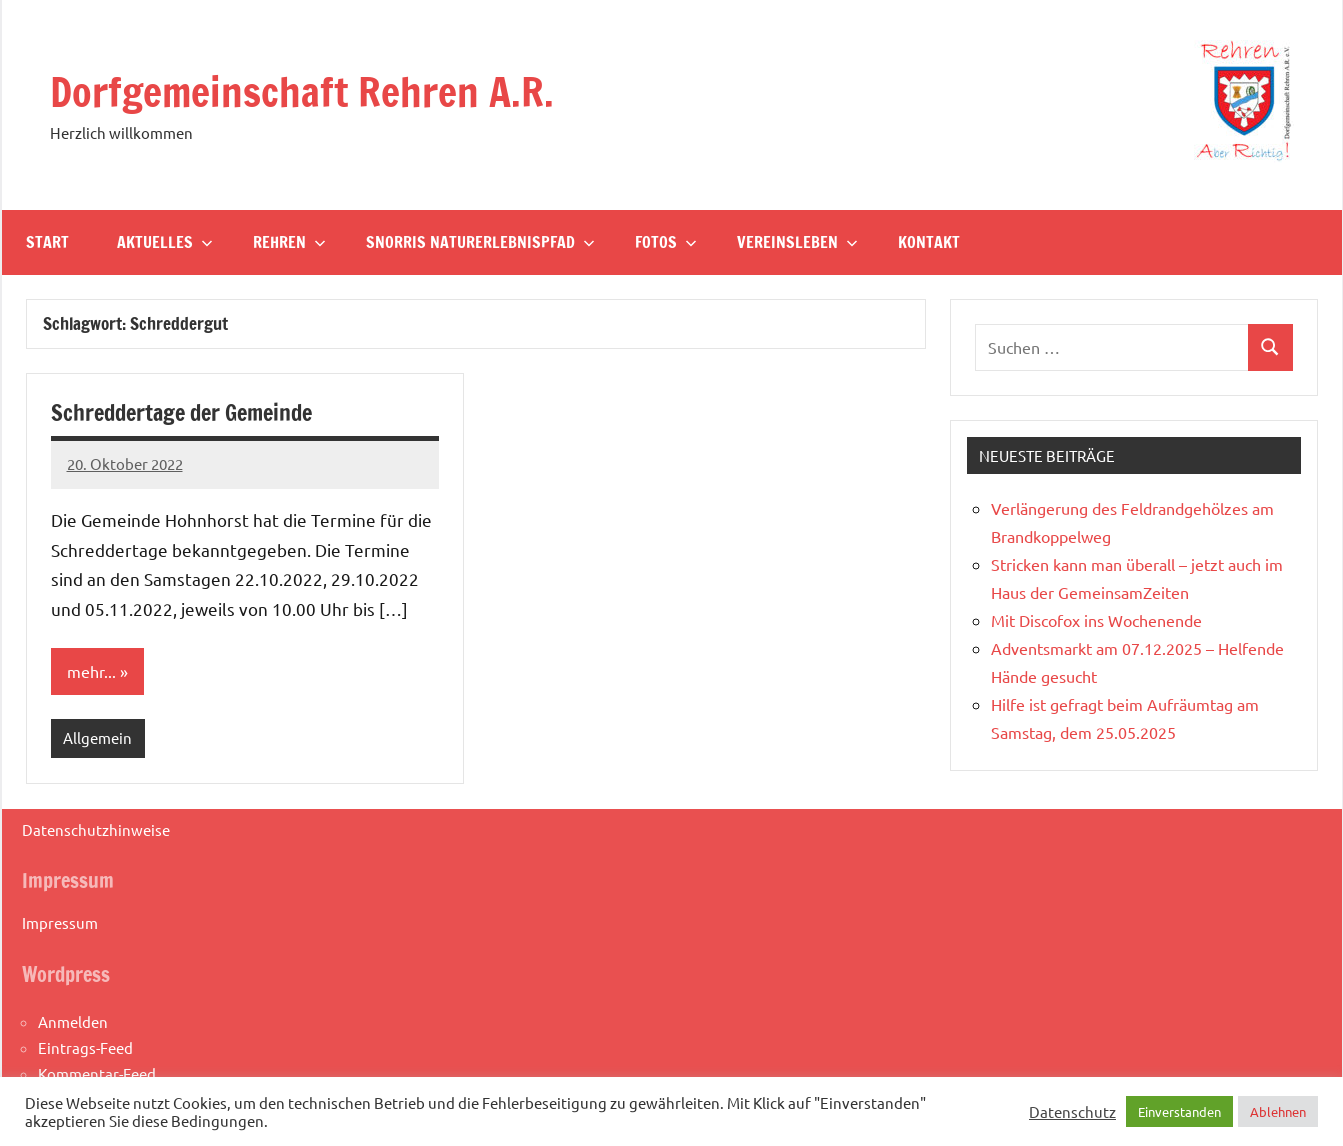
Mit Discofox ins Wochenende (1096, 620)
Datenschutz (1072, 1112)
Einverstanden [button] (1179, 1111)
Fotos (666, 242)
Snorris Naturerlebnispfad (480, 242)
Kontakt (929, 242)
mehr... (91, 671)
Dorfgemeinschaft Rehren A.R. (302, 91)
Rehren (289, 242)
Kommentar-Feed (97, 1073)
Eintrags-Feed (85, 1047)
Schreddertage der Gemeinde (181, 412)
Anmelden (73, 1021)
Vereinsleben (797, 242)
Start (47, 242)
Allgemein (97, 737)
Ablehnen (1278, 1111)
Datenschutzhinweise (96, 829)
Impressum (60, 922)
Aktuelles (165, 242)
